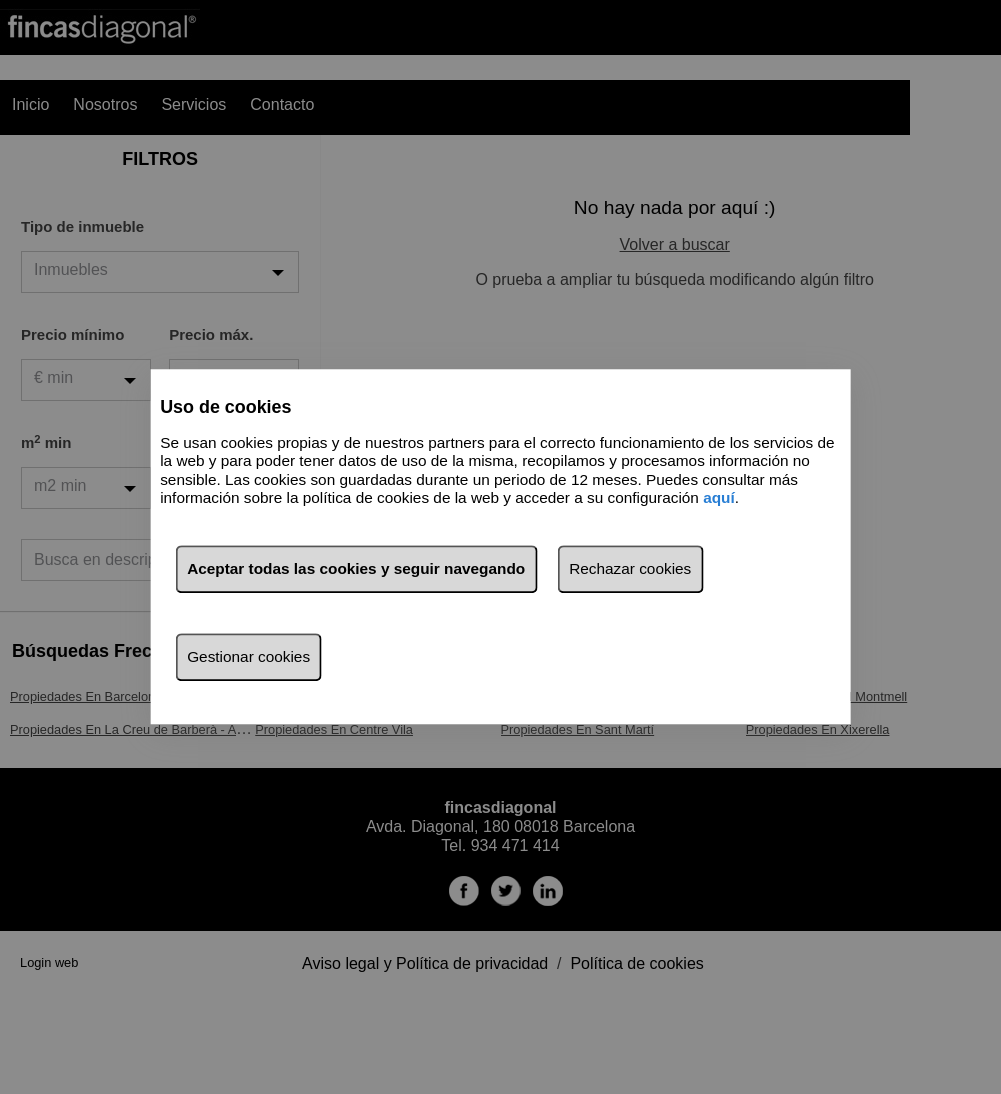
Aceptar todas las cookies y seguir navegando (356, 569)
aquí (719, 497)
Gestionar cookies (248, 657)
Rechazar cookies (630, 569)
